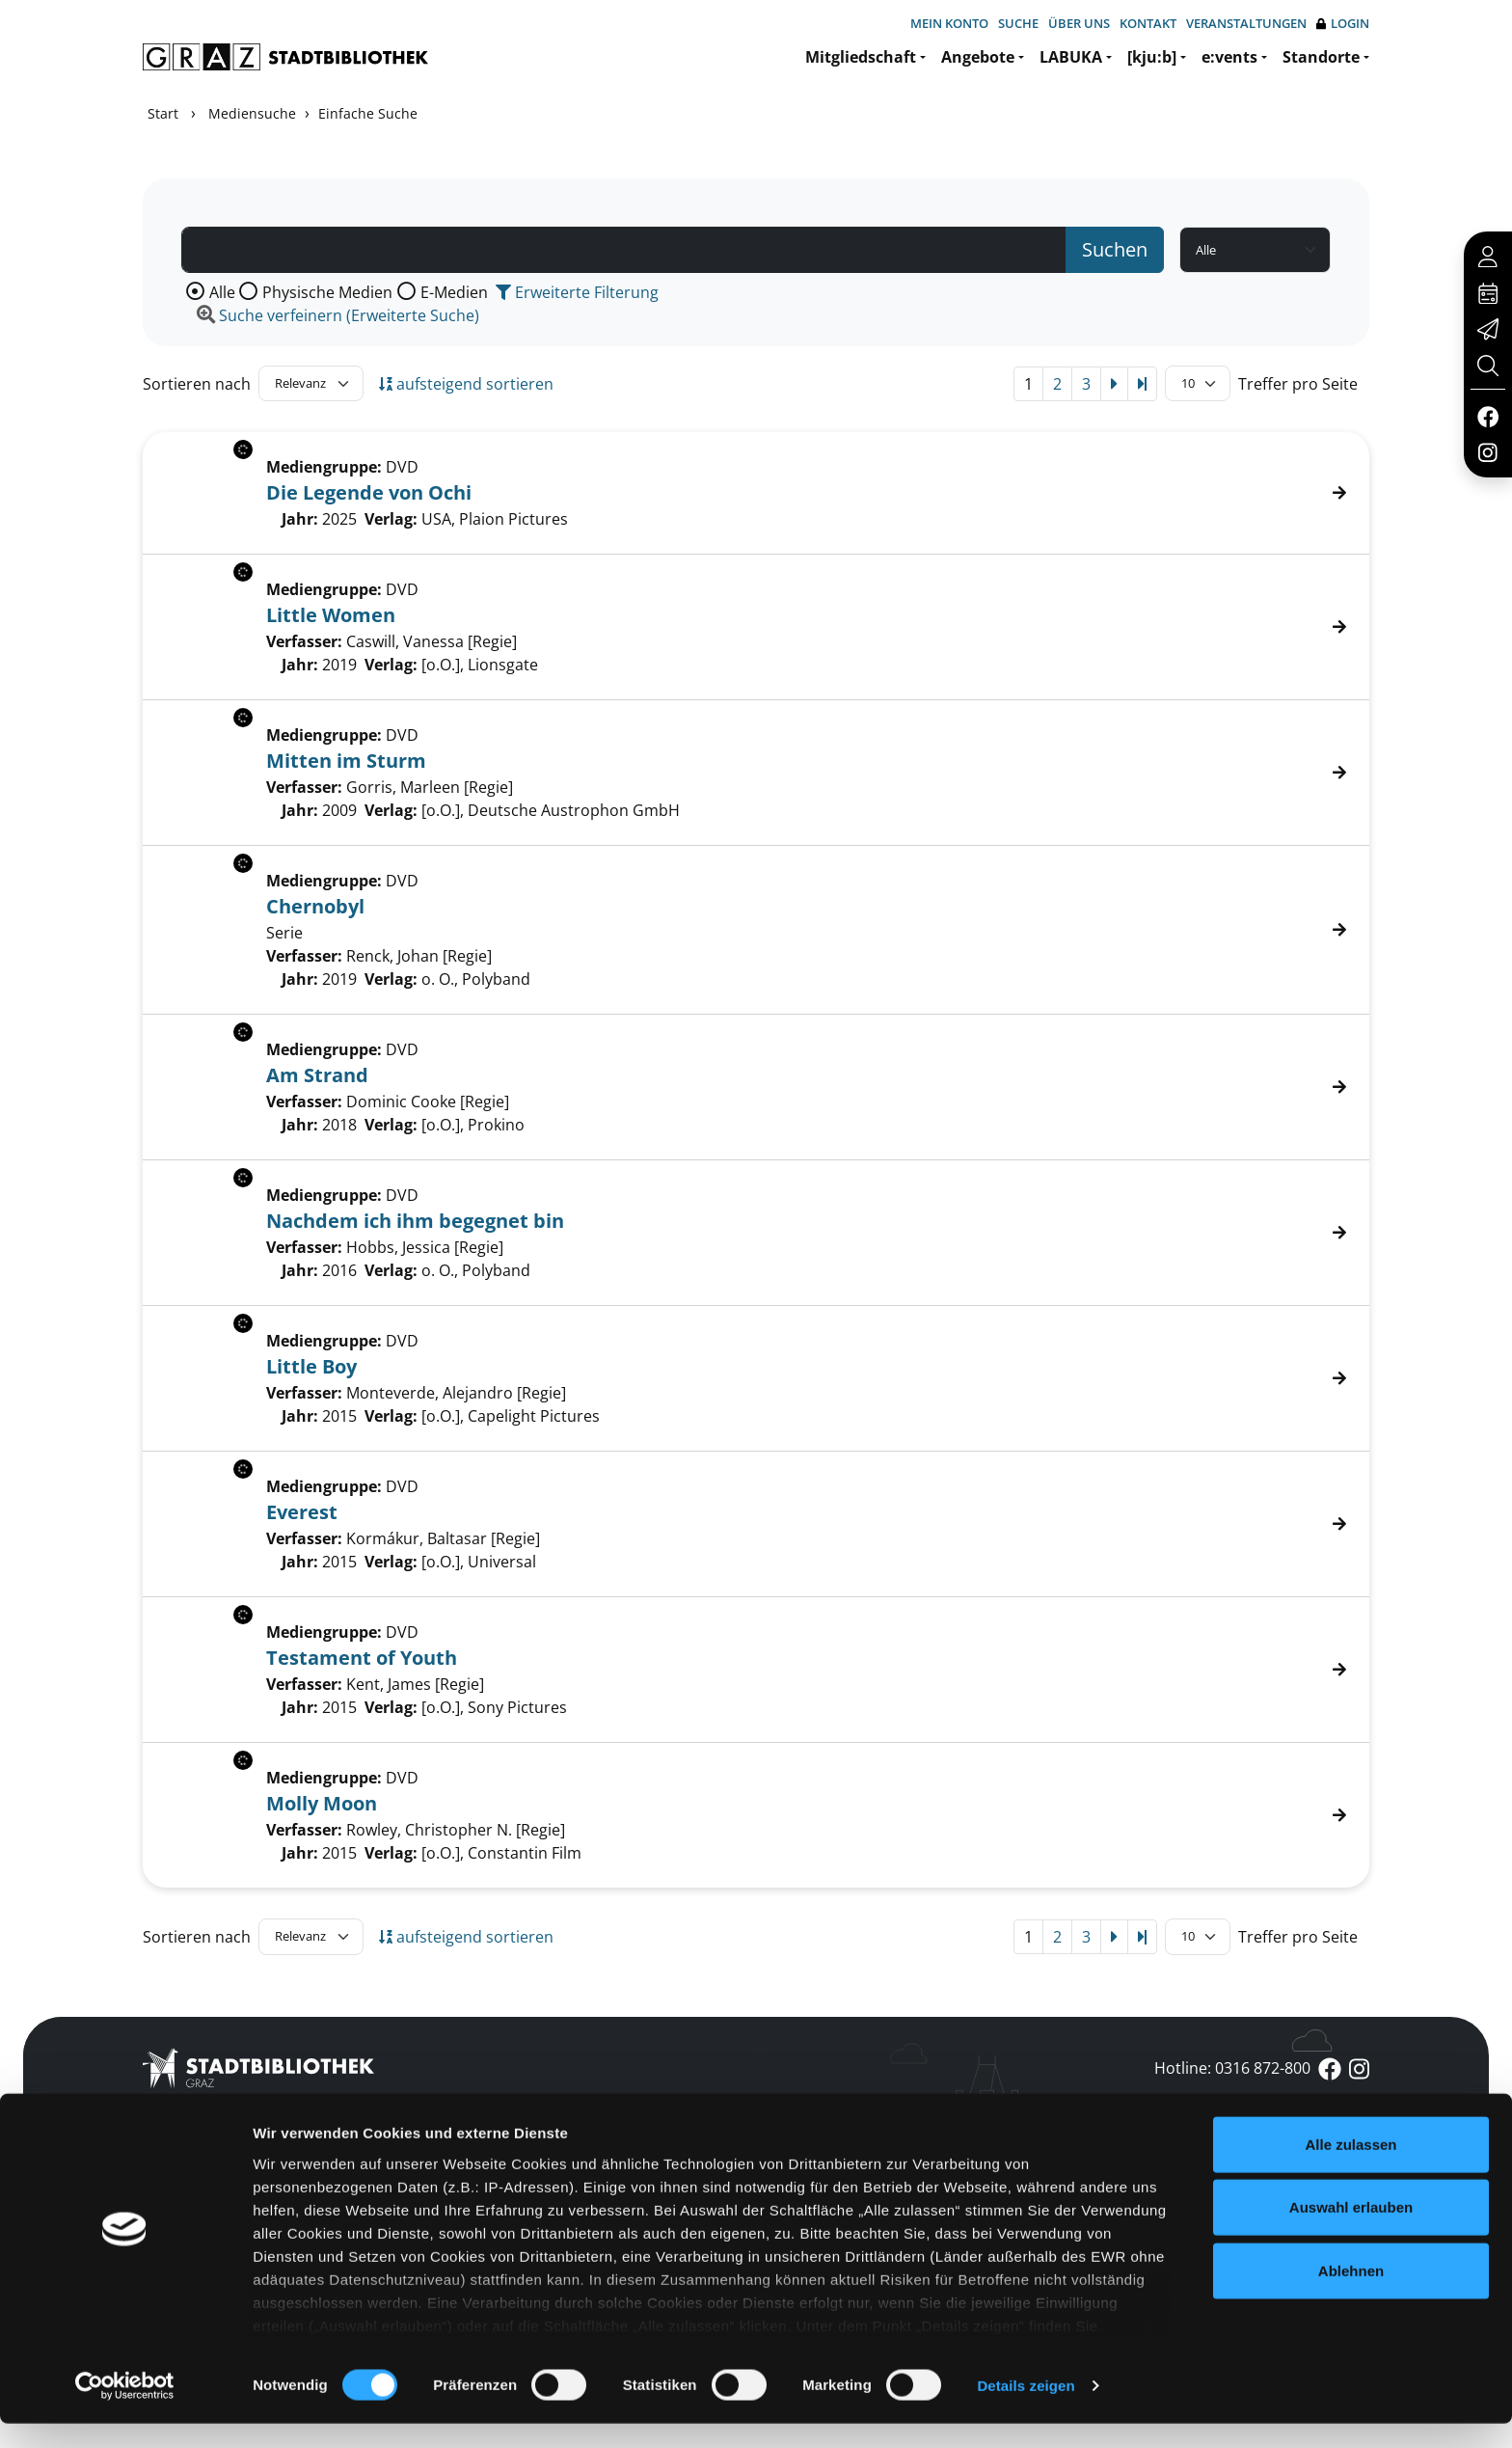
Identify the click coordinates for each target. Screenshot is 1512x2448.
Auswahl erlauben (1351, 2231)
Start (163, 113)
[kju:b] (1151, 57)
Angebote (977, 57)
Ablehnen (1351, 2295)
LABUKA (1071, 57)
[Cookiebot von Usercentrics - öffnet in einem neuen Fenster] (124, 2410)
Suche (1018, 23)
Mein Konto (949, 23)
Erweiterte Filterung (577, 292)
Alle (222, 292)
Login (1342, 23)
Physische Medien (327, 292)
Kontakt (1148, 23)
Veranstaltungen (1246, 23)
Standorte (1321, 57)
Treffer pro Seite (1298, 383)
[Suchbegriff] (623, 250)
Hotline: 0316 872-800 (1232, 2068)
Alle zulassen (1350, 2169)
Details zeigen (1025, 2410)
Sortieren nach (197, 383)
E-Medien (454, 292)
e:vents (1229, 57)
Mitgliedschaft (860, 57)
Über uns (1079, 23)
